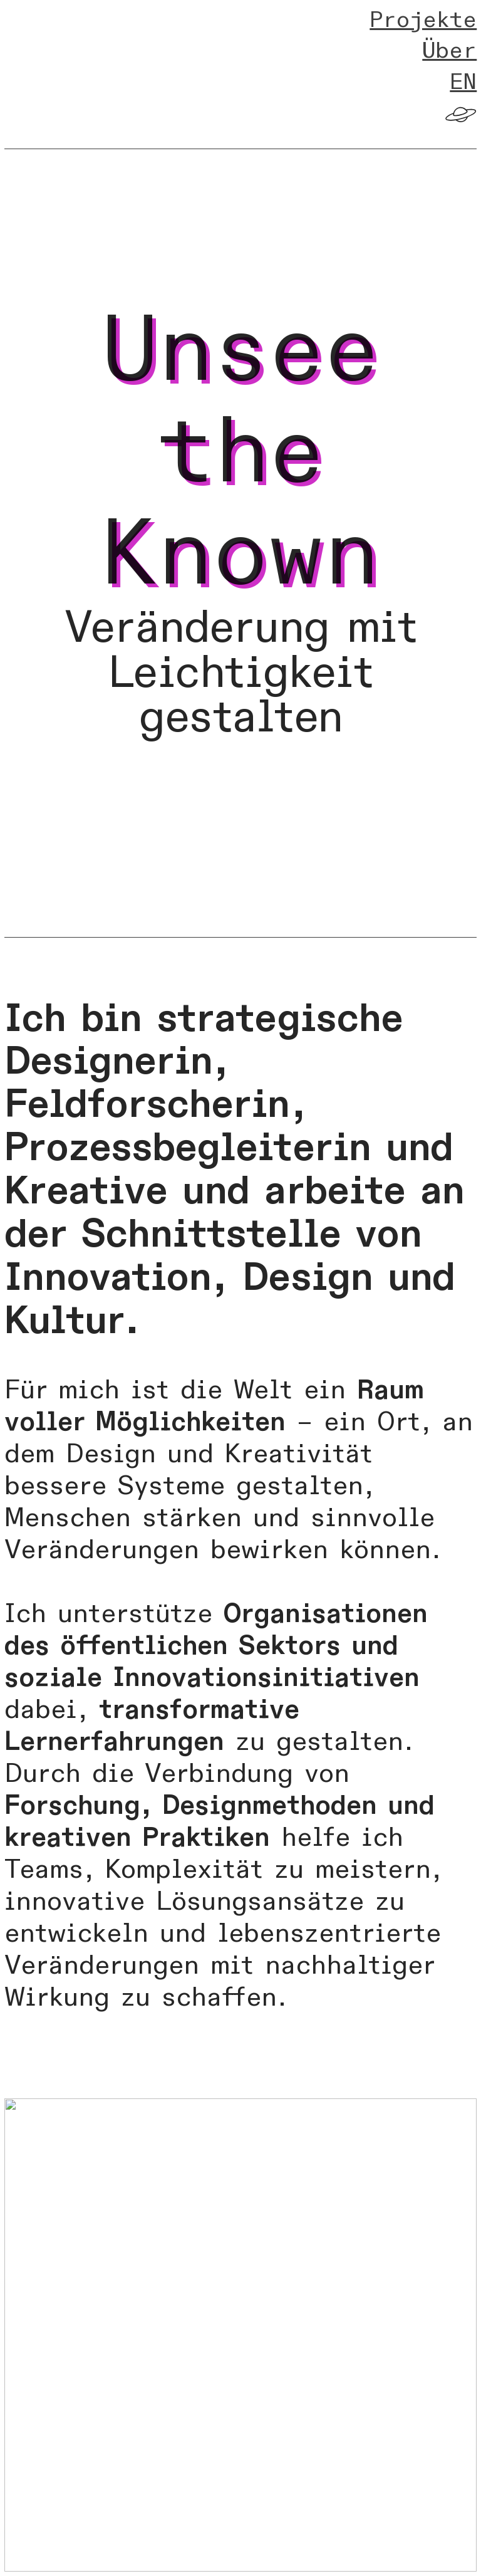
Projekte (423, 20)
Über (449, 51)
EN (463, 82)
